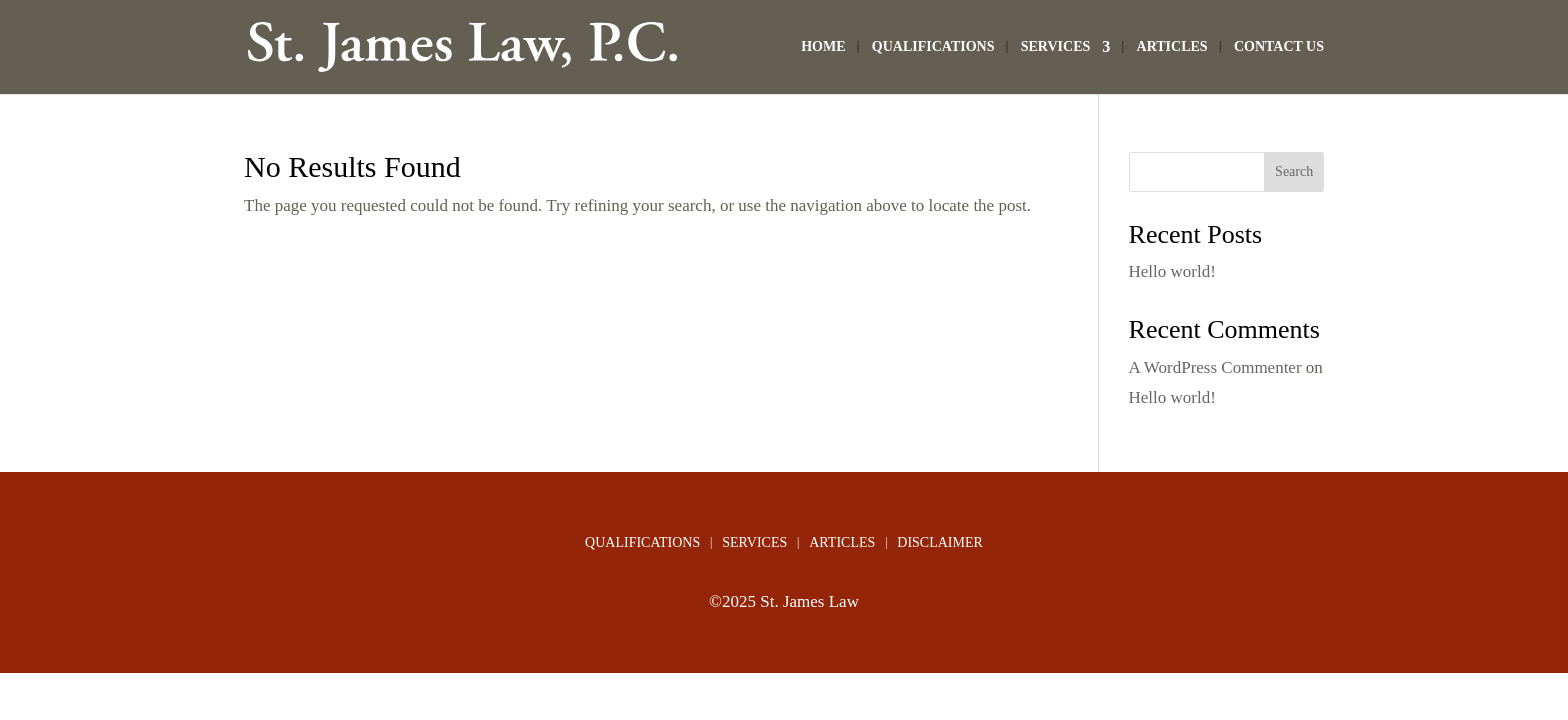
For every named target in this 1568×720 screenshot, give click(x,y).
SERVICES (1056, 47)
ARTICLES (1172, 47)
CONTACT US (1279, 47)
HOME (823, 47)
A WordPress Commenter (1215, 367)
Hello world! (1172, 271)
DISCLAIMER (940, 543)
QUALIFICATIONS (933, 47)
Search (1294, 171)
